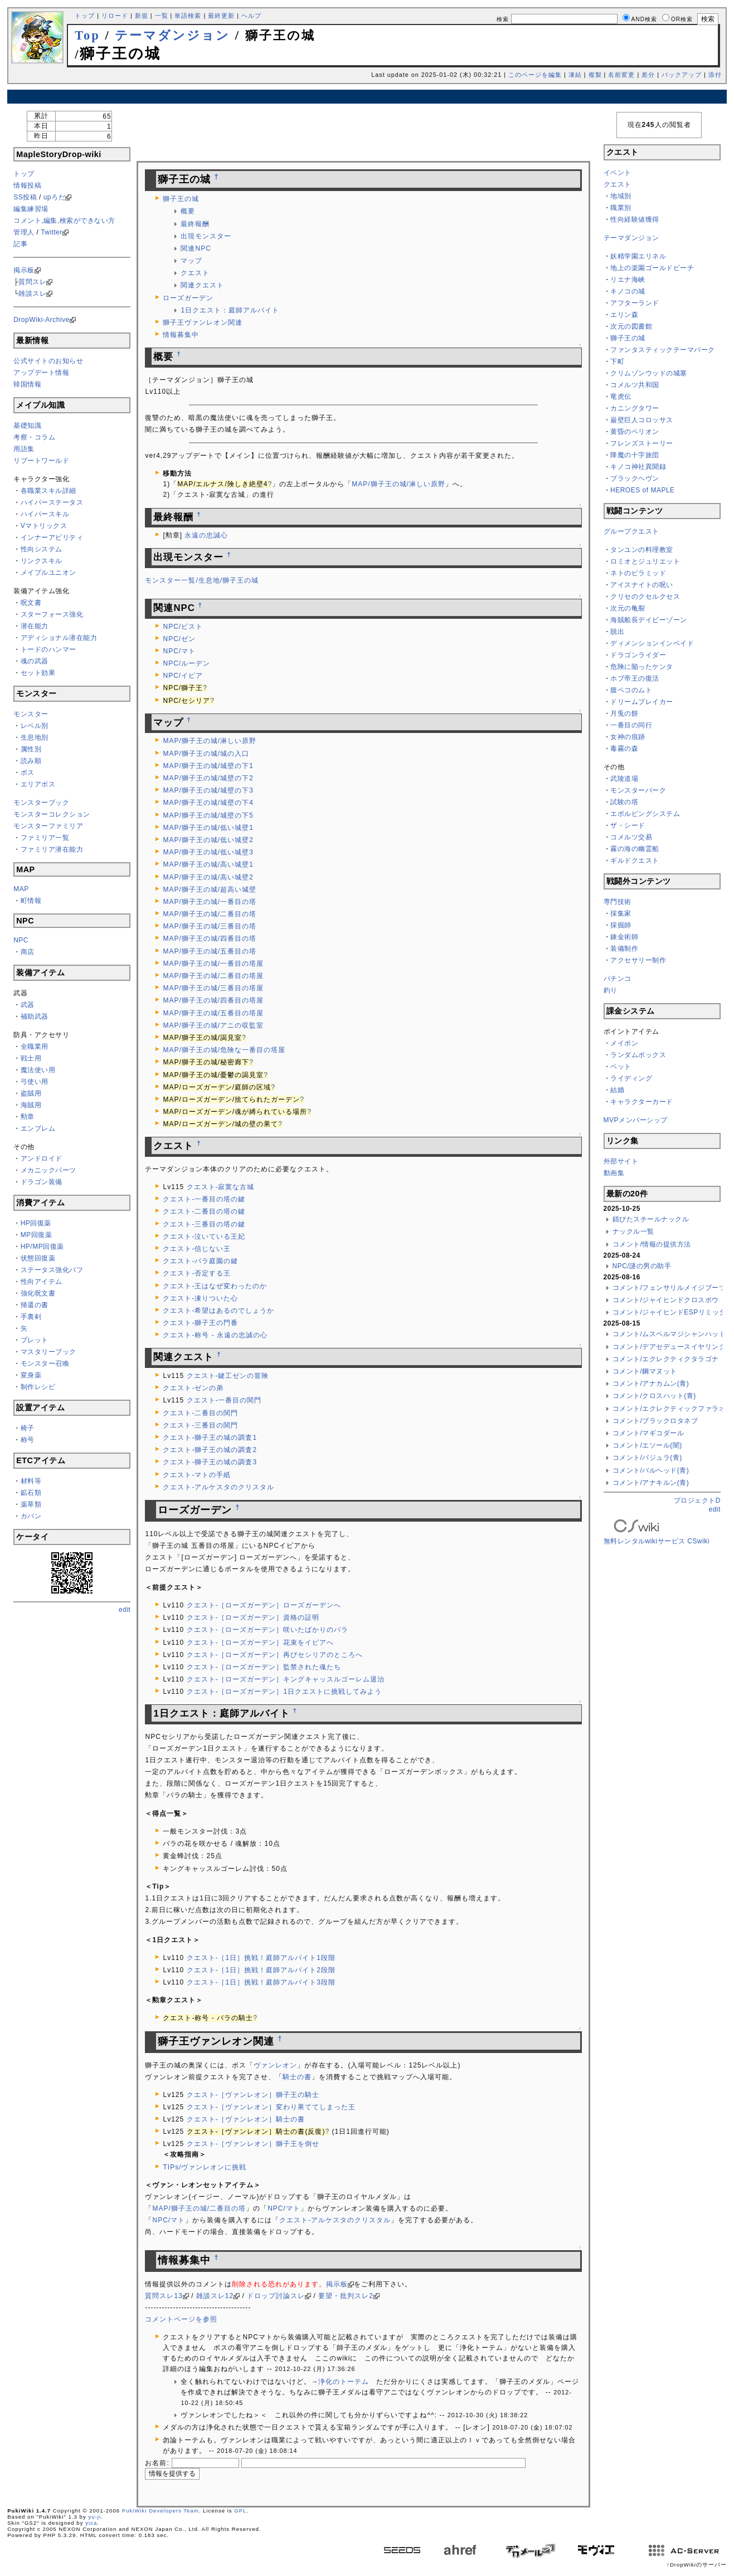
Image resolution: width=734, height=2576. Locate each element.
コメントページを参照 (181, 2319)
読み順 (31, 761)
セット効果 (38, 673)
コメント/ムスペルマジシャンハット (669, 1334)
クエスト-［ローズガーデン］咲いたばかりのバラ (268, 1630)
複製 (595, 74)
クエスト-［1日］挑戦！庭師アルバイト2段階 (261, 1970)
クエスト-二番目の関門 (200, 1413)
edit (124, 1610)
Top (87, 35)
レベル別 (34, 726)
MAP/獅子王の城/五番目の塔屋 (213, 1013)
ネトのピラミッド (638, 573)
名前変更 (621, 74)
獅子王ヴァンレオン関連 (202, 322)
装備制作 (624, 948)
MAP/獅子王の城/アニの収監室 (213, 1025)
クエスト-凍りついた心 (200, 1298)
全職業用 (34, 1046)
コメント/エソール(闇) (647, 1445)
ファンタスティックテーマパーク (662, 350)
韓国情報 (27, 384)
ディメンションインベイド (652, 643)
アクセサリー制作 (638, 960)
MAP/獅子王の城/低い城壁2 (208, 840)
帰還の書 (34, 1305)
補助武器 (34, 1016)
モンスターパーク (638, 790)
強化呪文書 (38, 1293)
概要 (188, 211)
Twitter (51, 232)
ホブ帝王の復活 (634, 678)
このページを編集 (535, 74)
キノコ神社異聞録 (638, 467)
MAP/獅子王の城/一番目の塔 (209, 902)
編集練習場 (30, 209)
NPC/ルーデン (186, 663)
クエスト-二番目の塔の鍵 (204, 1211)
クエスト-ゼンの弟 (193, 1388)
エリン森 (624, 315)
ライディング (631, 1078)
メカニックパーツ (48, 1170)
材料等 (31, 1481)
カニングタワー (634, 408)
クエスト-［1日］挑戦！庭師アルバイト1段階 (261, 1958)
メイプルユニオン (48, 572)
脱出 (617, 632)
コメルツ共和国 (634, 385)
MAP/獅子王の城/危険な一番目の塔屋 (224, 1050)
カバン (31, 1516)
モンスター (30, 714)
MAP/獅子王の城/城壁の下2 (208, 778)
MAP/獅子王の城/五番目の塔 (209, 951)
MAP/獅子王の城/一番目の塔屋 (213, 963)
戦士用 (31, 1058)
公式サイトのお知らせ (48, 361)
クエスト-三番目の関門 (200, 1425)
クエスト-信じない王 (197, 1249)
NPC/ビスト (183, 626)
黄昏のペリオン (634, 432)
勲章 (28, 1117)
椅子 (28, 1428)
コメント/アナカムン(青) (651, 1383)
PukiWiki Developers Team (160, 2510)
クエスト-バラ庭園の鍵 (200, 1261)
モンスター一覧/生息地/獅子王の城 (202, 580)
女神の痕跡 (627, 737)
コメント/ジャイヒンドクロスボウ (666, 1300)
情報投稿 (27, 185)
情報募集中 (181, 335)
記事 (20, 244)
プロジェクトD (697, 1500)
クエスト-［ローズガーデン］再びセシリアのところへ (275, 1655)
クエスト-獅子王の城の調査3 (210, 1462)
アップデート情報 (41, 373)
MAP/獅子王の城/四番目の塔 (209, 938)
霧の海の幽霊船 (634, 849)
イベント (617, 173)
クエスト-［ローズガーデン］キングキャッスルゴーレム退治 (286, 1679)
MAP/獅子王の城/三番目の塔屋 (213, 988)
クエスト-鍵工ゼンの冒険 (228, 1376)
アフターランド (634, 303)
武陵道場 (624, 779)
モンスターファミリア (48, 826)
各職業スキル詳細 (48, 491)
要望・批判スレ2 (345, 2296)
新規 (141, 15)
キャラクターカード (641, 1102)
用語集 (24, 449)
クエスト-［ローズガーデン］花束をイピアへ (260, 1642)
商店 (28, 952)
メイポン (624, 1043)
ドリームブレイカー (641, 702)
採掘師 (620, 925)
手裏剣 (31, 1317)
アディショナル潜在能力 (59, 638)
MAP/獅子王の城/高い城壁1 (208, 864)
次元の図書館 (631, 326)
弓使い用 (34, 1082)
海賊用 (31, 1105)
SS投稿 (25, 197)
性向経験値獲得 (634, 219)
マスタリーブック (48, 1352)
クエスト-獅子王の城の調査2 (210, 1450)
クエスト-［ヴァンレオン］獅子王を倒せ (253, 2144)
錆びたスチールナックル (651, 1219)
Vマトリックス (44, 526)
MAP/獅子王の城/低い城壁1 (208, 828)
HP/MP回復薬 (42, 1246)
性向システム (41, 549)
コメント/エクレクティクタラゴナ (666, 1359)
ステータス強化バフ (52, 1270)
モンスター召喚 (45, 1363)
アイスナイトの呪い (641, 585)
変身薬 (31, 1375)
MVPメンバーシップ (636, 1120)
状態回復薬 (38, 1258)
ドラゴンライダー (638, 655)
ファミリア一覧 (45, 838)
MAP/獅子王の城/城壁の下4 (208, 802)
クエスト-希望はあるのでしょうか (218, 1310)
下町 (617, 361)
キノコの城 (627, 291)
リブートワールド (41, 461)
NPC (20, 940)
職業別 (620, 208)
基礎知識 (27, 425)
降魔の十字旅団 (634, 455)
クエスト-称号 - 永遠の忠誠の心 (215, 1335)
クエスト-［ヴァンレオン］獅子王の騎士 (253, 2095)
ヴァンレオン (275, 2065)
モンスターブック (41, 802)
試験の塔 (624, 802)
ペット (620, 1067)
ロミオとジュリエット (645, 561)
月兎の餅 (624, 713)
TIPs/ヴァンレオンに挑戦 (204, 2167)
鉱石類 (31, 1493)
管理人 (24, 232)
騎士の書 (297, 2077)
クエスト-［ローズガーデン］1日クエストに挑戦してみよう (284, 1691)
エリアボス (38, 784)
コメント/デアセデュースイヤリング (669, 1347)
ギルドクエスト (634, 860)
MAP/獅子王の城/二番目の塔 (209, 914)
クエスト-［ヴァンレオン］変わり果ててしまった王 (271, 2107)
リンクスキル (41, 561)
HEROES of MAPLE (642, 490)
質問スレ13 (163, 2296)
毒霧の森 (624, 748)
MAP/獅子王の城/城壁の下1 (208, 766)
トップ (85, 15)
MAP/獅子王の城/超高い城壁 (209, 889)
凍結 (575, 74)
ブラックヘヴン (634, 478)
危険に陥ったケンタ (641, 667)
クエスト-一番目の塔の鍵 (204, 1199)
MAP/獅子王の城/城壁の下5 (208, 815)
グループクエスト (631, 531)
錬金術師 (624, 937)
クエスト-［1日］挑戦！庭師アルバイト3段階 (261, 1982)
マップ (191, 261)
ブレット (34, 1340)
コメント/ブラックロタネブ (655, 1421)
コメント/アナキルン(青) (651, 1483)
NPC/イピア (183, 676)
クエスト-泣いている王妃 (204, 1236)
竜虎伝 (620, 396)
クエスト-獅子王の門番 (200, 1323)
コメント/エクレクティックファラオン (673, 1408)
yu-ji (94, 2517)
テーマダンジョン (172, 35)
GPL (240, 2510)
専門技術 (617, 902)
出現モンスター (206, 236)
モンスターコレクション (51, 814)
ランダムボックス (638, 1055)
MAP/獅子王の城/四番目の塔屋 (213, 1000)
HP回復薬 (36, 1223)
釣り (611, 990)
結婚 (617, 1090)
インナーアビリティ (52, 537)
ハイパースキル (45, 514)
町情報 (31, 901)
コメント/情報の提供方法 (652, 1244)
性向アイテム (41, 1281)
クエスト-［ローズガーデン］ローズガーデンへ (264, 1605)
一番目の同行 (631, 725)
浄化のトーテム (343, 2382)
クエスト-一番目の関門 (224, 1400)
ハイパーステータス (52, 502)
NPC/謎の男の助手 (642, 1266)
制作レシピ (38, 1387)
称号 (28, 1440)
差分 (648, 74)
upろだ (54, 197)
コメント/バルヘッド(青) (651, 1470)
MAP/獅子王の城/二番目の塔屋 (213, 976)
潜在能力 (34, 626)
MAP (21, 889)
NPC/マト (179, 651)
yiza (91, 2523)
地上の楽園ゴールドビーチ (652, 268)
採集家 (620, 913)
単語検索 (187, 15)
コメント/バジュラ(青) (647, 1457)
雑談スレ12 (215, 2296)
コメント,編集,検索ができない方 (64, 220)
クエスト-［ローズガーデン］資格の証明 (253, 1617)
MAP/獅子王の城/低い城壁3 (208, 852)
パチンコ (617, 979)
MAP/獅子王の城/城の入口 (206, 753)
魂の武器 (34, 661)
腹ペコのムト (631, 690)
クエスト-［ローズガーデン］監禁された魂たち (264, 1667)
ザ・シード (627, 825)
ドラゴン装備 (41, 1182)
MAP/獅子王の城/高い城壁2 (208, 877)
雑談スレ (32, 293)
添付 (715, 74)
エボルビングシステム (645, 814)
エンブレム (38, 1128)
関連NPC (196, 248)
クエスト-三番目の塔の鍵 (204, 1224)
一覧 (161, 15)
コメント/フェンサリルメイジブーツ (669, 1288)
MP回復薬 (36, 1235)
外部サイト (621, 1161)
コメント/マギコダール (648, 1433)
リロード (114, 15)
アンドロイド (41, 1158)
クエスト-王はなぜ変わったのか (215, 1286)
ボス (28, 772)
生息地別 (34, 737)
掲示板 (24, 270)
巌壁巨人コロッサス (641, 420)
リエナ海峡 (627, 279)
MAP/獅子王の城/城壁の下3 (208, 790)
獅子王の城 (181, 199)
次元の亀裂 (627, 608)
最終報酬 (195, 224)
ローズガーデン (188, 298)
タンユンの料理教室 (641, 550)
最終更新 (221, 15)
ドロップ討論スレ (276, 2296)
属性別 (31, 749)
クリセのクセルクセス (645, 596)
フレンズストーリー (641, 443)
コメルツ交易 (631, 837)
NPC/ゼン (179, 639)
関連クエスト (202, 285)
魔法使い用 (38, 1070)
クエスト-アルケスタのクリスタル (218, 1487)
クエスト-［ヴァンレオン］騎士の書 (246, 2119)
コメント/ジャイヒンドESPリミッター (673, 1312)
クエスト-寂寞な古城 (221, 1187)
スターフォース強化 (52, 614)
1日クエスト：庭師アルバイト (230, 310)
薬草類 (31, 1504)
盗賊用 (31, 1093)
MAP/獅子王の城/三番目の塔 (209, 926)
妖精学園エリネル (638, 256)
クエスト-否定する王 (197, 1273)
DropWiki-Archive (41, 320)
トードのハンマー (48, 649)
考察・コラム (34, 437)
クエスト (195, 273)
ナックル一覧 (633, 1231)
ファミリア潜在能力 (52, 849)
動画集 (614, 1173)
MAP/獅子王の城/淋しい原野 (398, 484)
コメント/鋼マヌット (645, 1371)
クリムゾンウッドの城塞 (648, 373)
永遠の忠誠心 (206, 535)
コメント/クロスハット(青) (654, 1396)
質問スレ (32, 282)
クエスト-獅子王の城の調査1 (210, 1437)
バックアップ (682, 74)
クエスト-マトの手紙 (197, 1475)
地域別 (620, 196)
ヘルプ (251, 15)
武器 (28, 1005)
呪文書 (31, 603)
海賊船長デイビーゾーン (648, 620)
